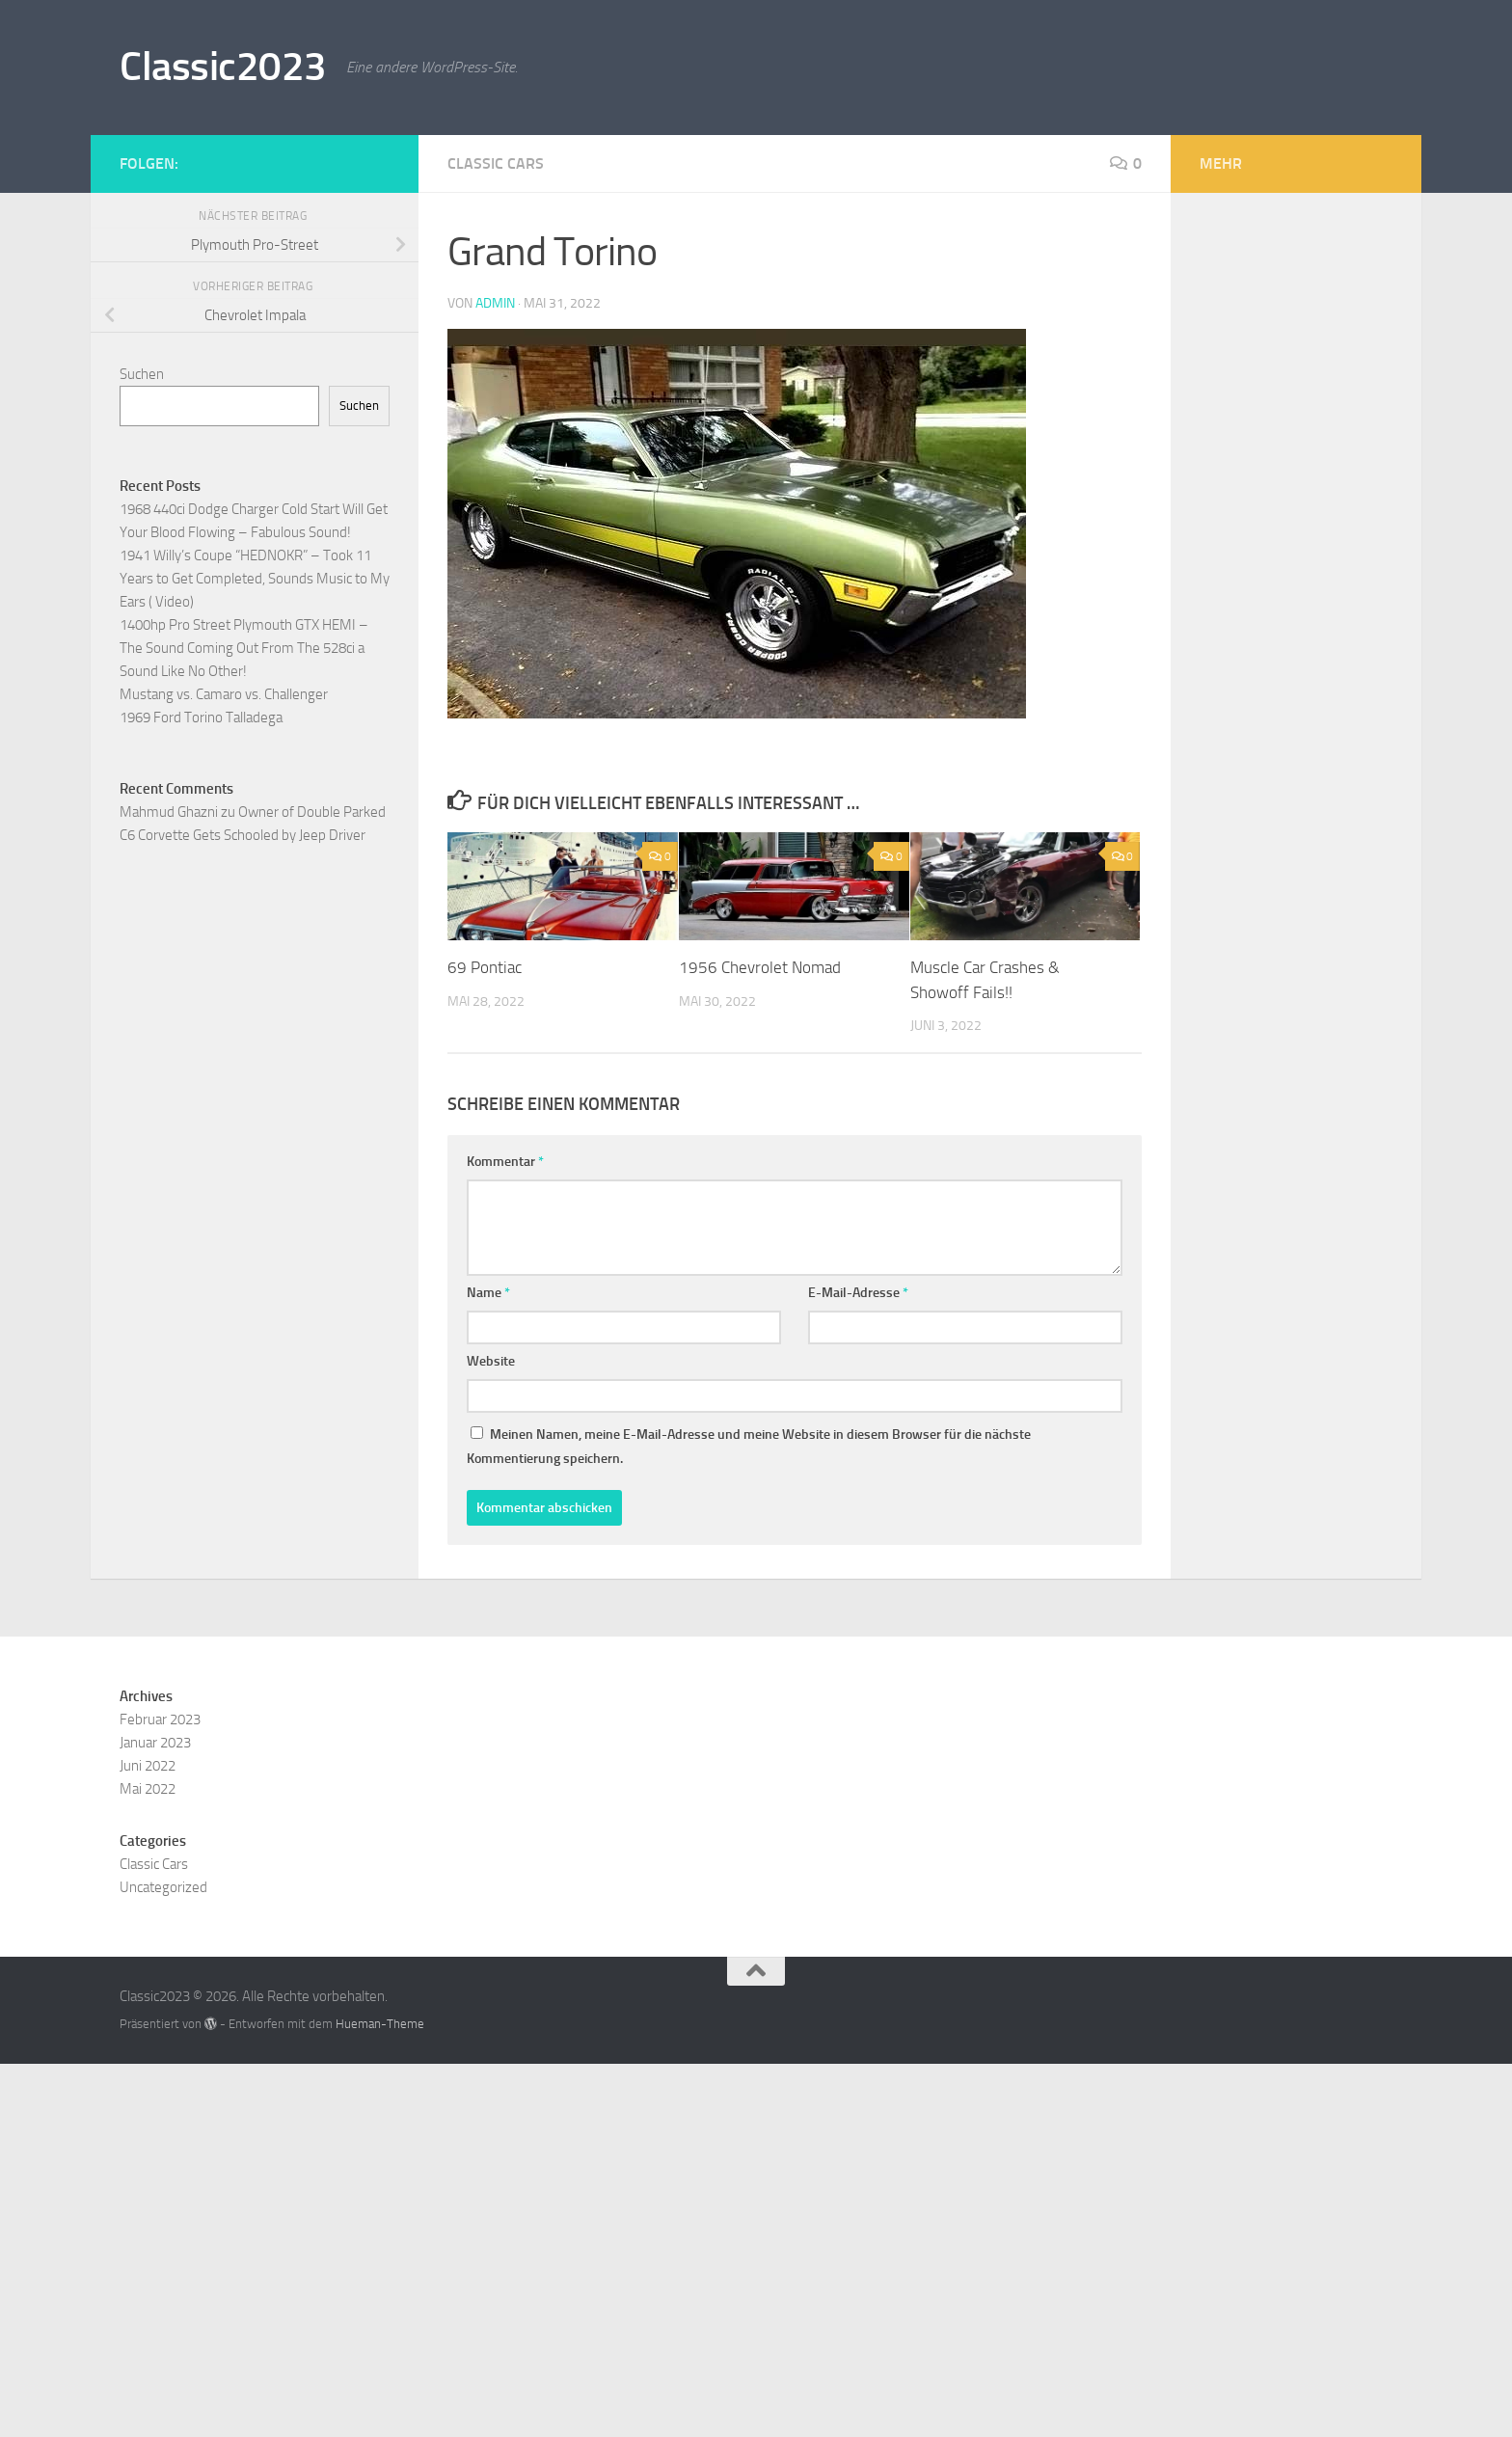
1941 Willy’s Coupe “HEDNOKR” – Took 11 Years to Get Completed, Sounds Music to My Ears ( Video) (255, 578)
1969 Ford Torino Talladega (201, 717)
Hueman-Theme (380, 2024)
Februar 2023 (160, 1719)
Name (488, 1293)
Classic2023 (223, 66)
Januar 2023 (155, 1742)
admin (495, 303)
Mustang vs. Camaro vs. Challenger (224, 694)
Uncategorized (163, 1887)
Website (491, 1361)
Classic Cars (495, 163)
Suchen (142, 374)
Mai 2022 (148, 1789)
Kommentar (505, 1161)
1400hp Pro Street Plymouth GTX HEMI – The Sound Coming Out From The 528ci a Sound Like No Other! (244, 648)
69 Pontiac (484, 967)
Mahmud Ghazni (169, 812)
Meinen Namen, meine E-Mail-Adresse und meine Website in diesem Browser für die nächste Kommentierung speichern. (749, 1446)
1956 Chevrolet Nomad (760, 967)
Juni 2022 (148, 1765)
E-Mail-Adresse (858, 1293)
